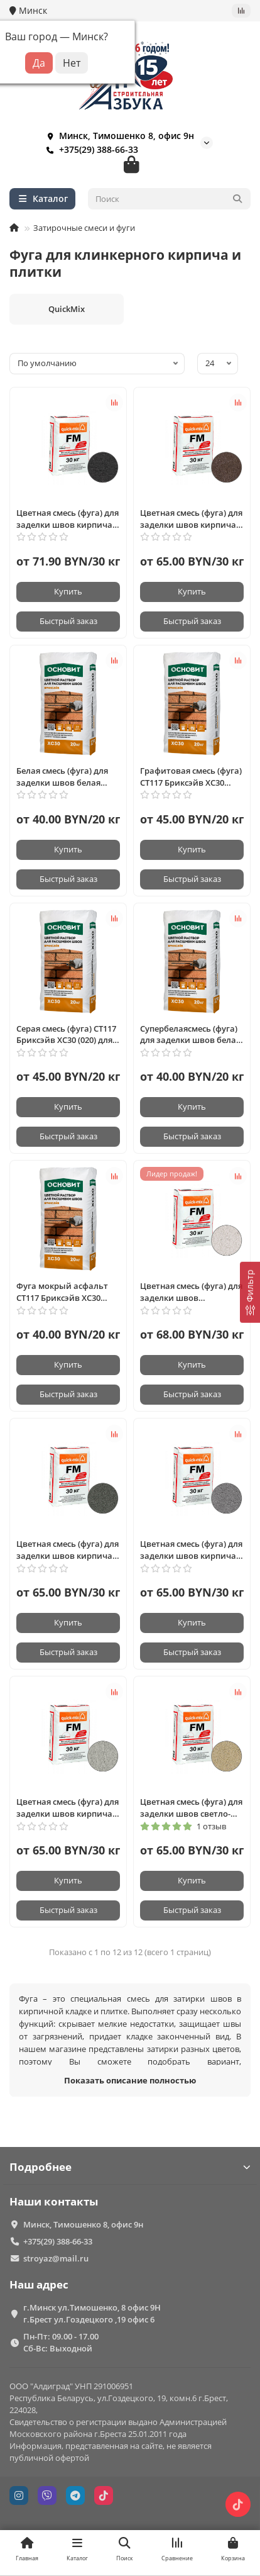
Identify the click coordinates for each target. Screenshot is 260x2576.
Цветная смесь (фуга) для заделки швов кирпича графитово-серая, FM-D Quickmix (191, 1550)
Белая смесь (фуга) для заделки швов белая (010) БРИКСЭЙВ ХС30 (62, 777)
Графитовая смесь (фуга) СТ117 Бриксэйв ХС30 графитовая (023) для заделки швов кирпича (191, 777)
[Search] (169, 198)
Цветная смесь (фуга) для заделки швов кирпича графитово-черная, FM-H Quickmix (67, 519)
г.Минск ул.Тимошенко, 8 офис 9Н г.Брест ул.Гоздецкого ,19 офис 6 (92, 2313)
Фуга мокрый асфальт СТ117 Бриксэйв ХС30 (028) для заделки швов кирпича (63, 1292)
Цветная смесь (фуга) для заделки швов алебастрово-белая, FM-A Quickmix (191, 1292)
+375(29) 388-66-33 (89, 149)
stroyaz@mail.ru (56, 2258)
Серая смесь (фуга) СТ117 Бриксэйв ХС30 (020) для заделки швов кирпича (66, 1035)
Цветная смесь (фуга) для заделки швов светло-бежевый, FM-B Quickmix (191, 1808)
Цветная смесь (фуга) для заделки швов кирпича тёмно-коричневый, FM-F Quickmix (191, 519)
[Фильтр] (250, 1291)
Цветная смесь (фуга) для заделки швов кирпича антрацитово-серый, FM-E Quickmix (67, 1550)
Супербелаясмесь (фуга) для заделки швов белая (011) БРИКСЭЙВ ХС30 (190, 1035)
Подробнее (130, 2167)
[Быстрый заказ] (68, 621)
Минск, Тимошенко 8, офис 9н (117, 136)
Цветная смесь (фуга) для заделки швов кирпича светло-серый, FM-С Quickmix (67, 1808)
